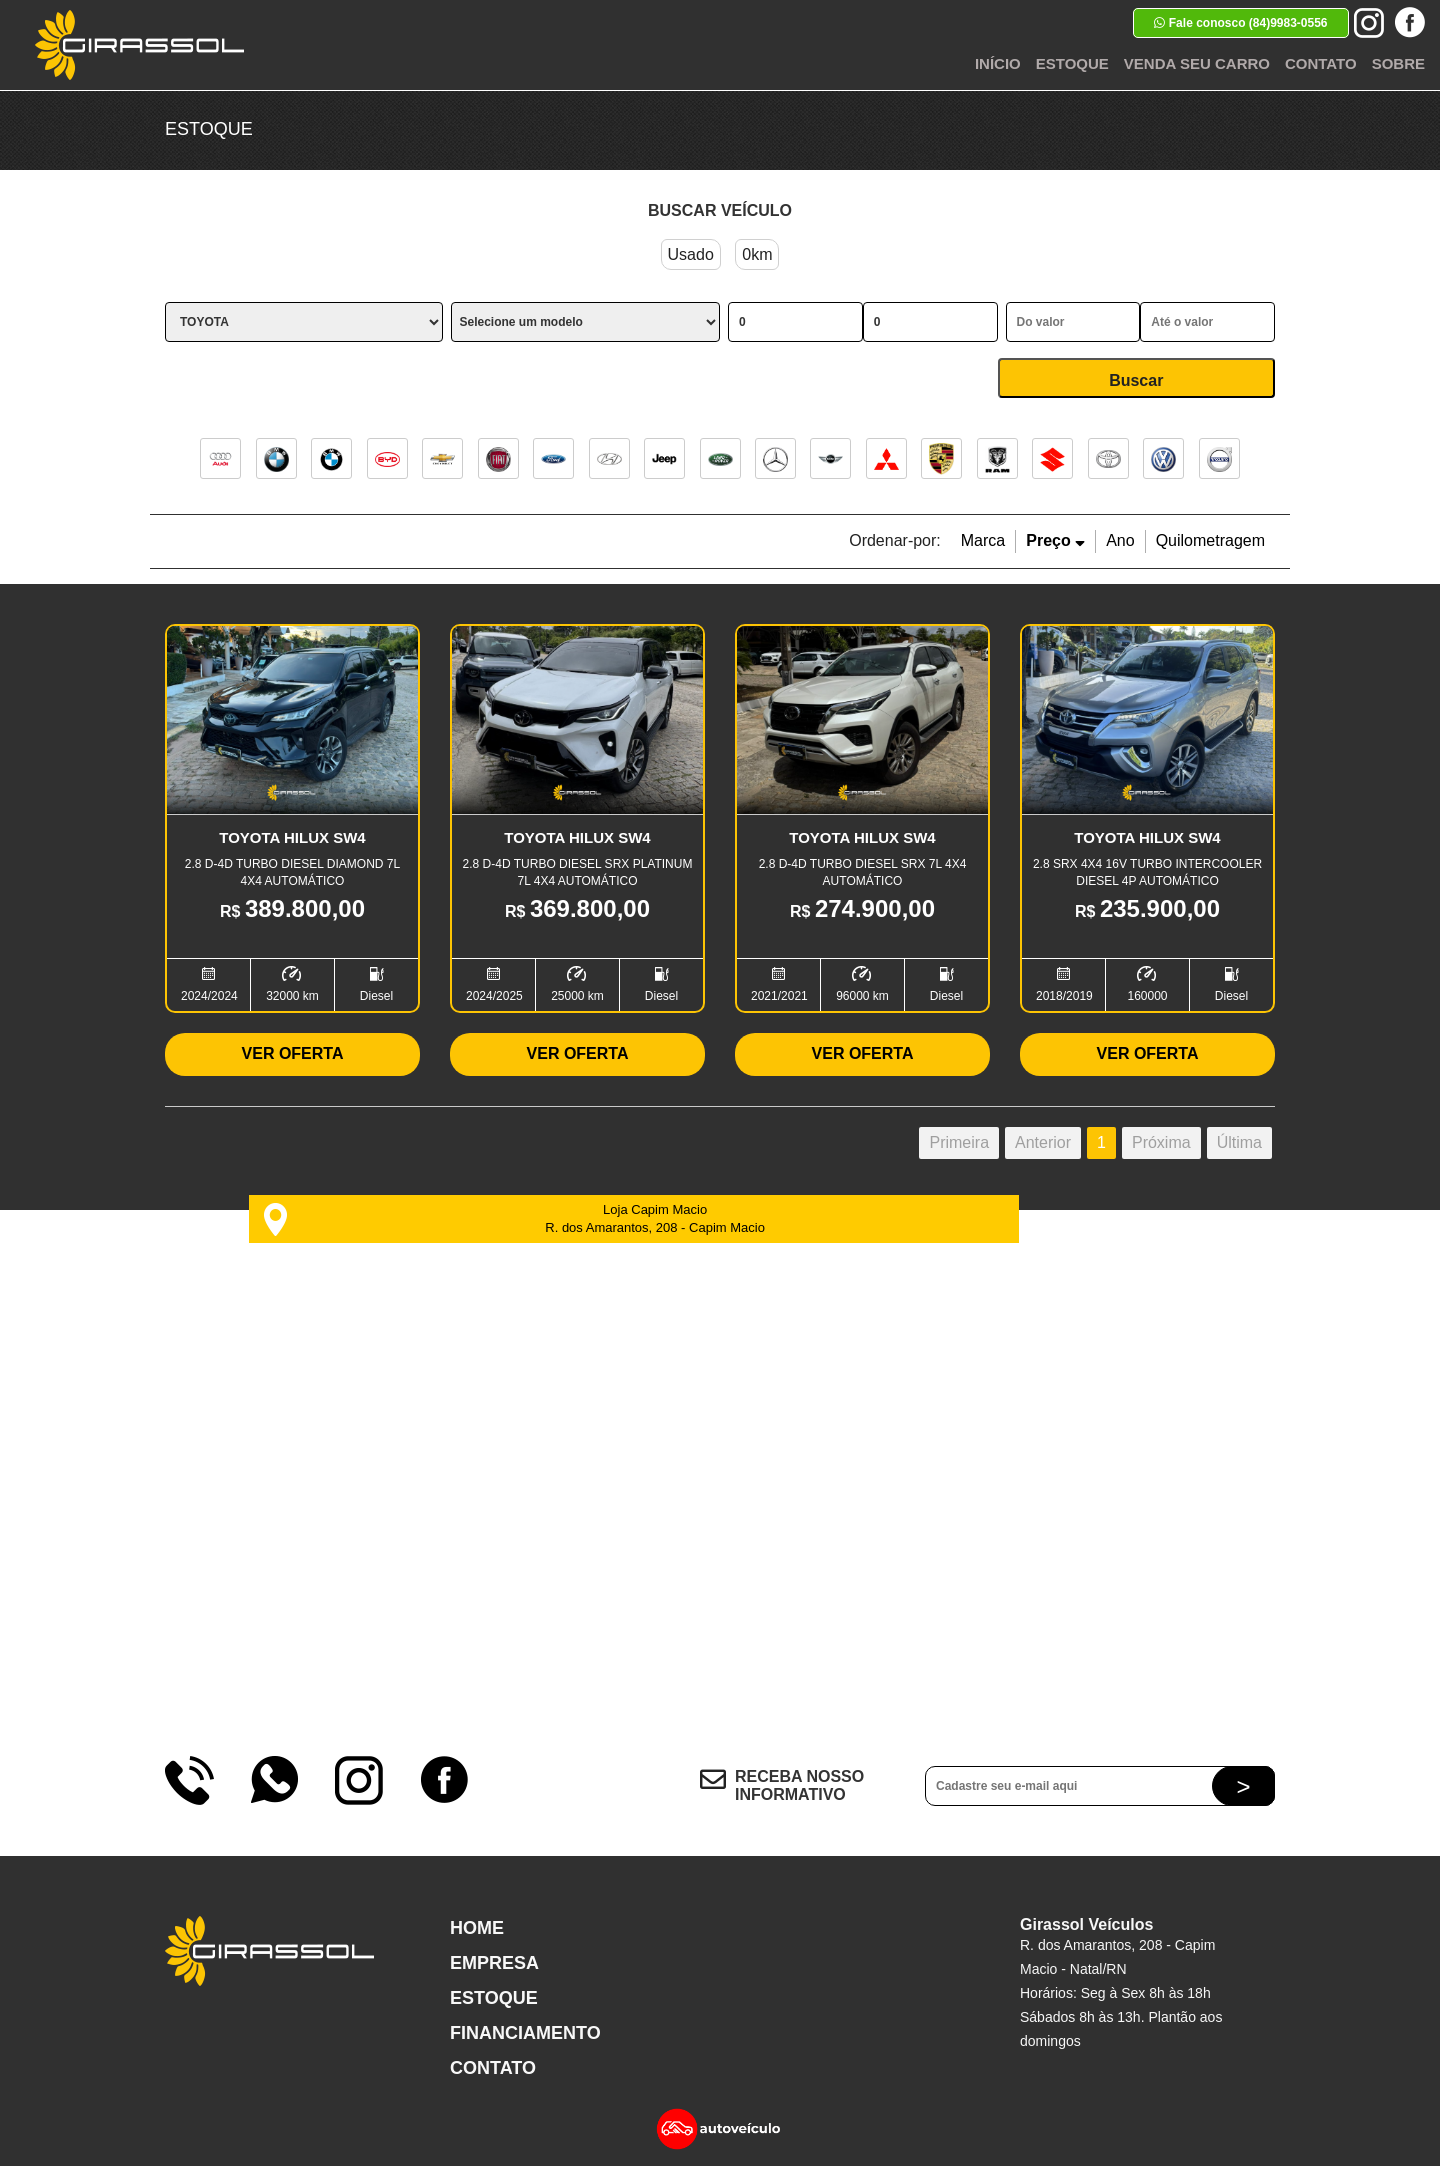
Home (477, 1928)
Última (1239, 1142)
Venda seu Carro (1197, 63)
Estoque (1072, 63)
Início (998, 63)
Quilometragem (1210, 540)
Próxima (1161, 1142)
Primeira (959, 1142)
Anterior (1043, 1142)
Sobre (1398, 63)
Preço (1055, 540)
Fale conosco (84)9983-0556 (1240, 23)
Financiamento (525, 2033)
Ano (1120, 540)
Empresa (494, 1963)
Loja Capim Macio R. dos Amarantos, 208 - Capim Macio (514, 1219)
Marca (983, 540)
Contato (1321, 63)
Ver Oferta (293, 1053)
